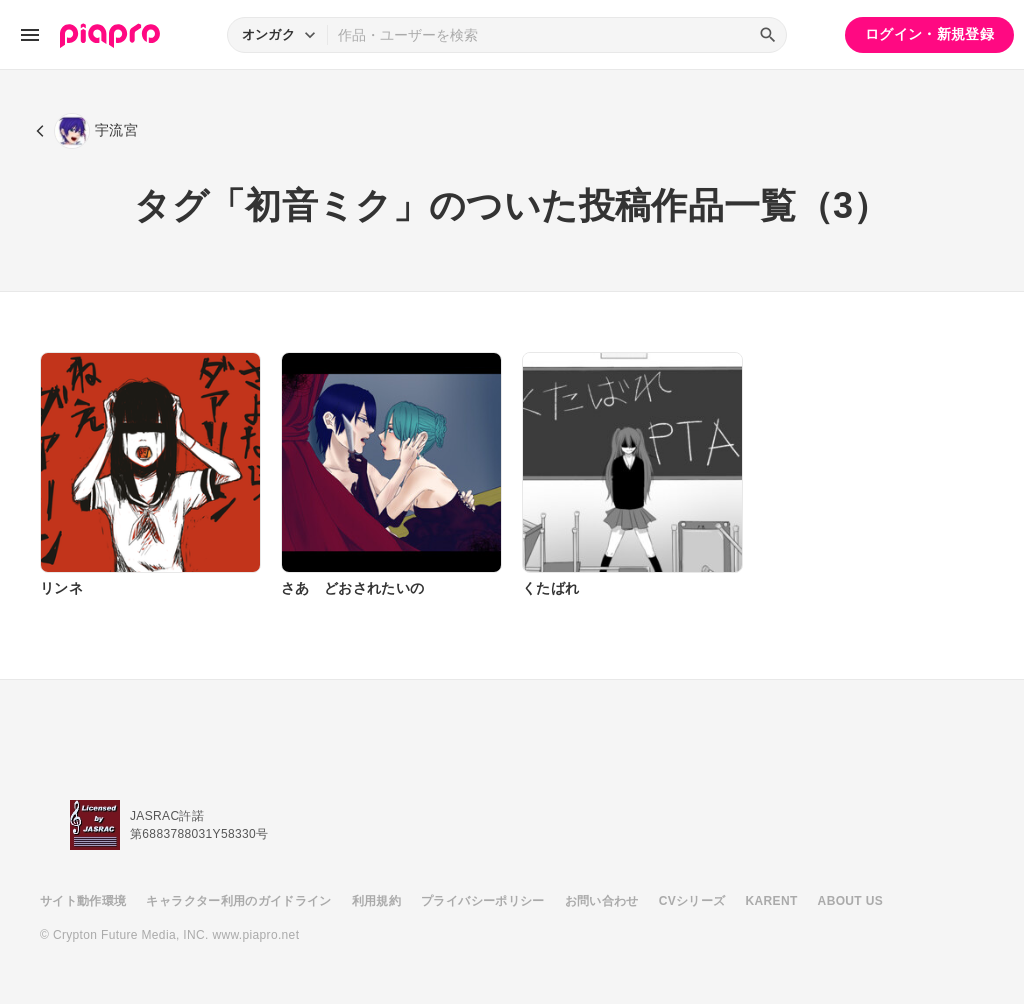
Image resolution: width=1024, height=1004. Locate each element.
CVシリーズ (692, 901)
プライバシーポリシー (483, 901)
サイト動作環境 (83, 901)
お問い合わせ (602, 901)
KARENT (772, 901)
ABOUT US (850, 901)
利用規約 (376, 901)
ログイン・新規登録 (929, 34)
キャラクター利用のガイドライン (238, 901)
